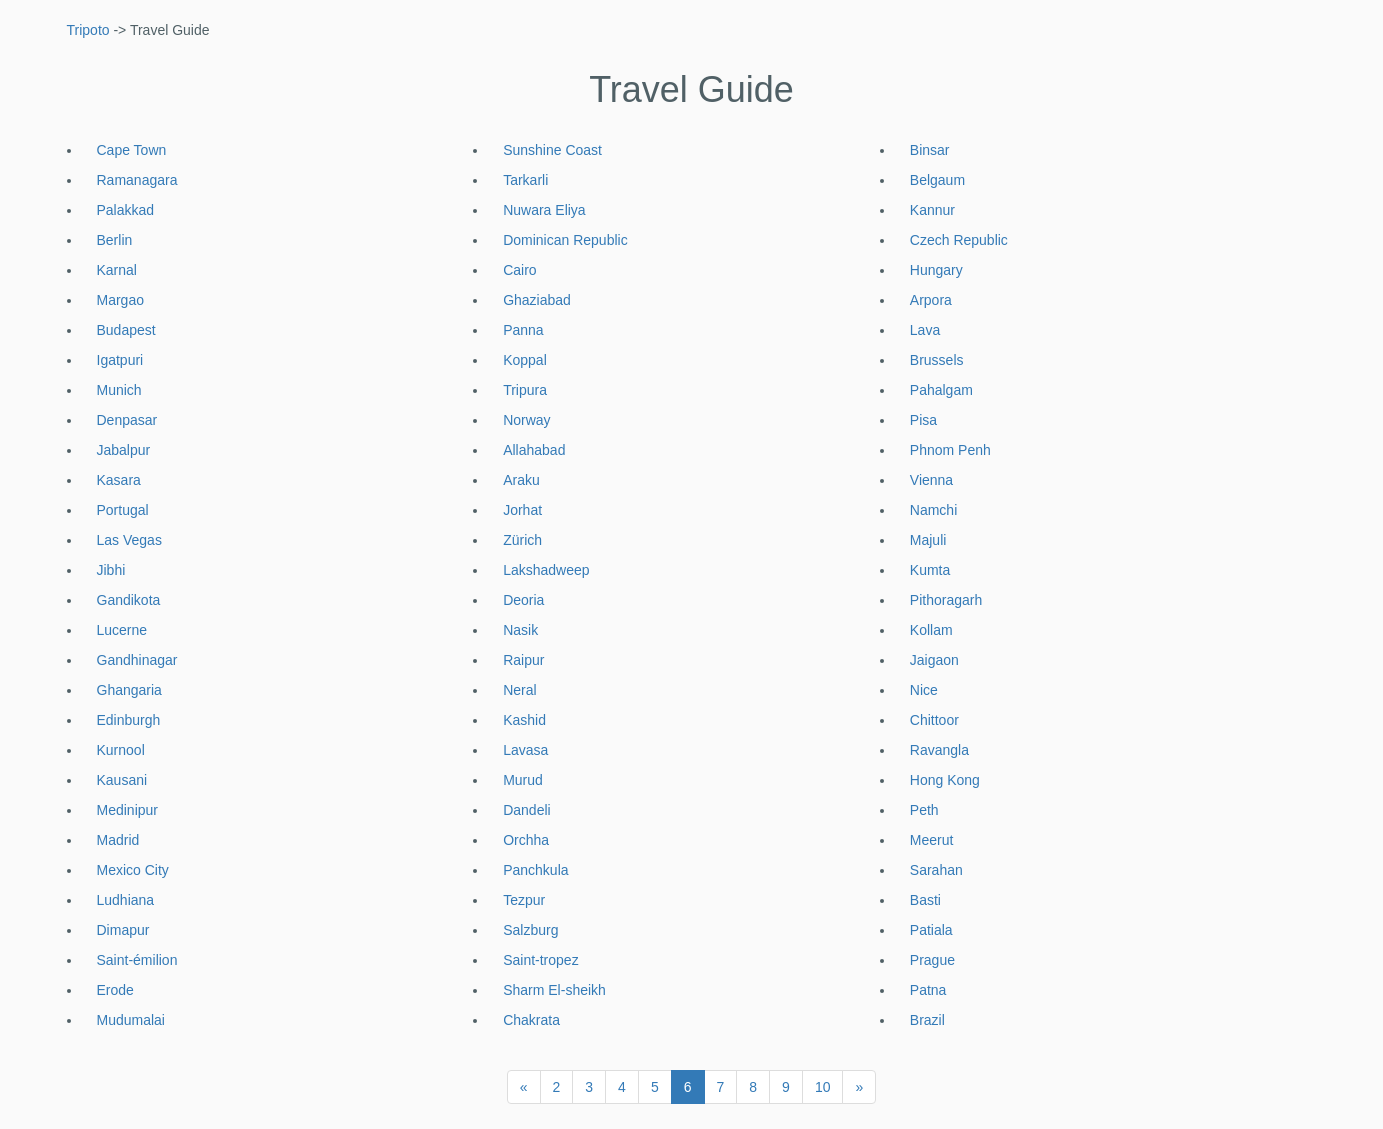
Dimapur (123, 930)
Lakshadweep (546, 570)
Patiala (931, 930)
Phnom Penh (950, 450)
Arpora (931, 300)
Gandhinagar (137, 660)
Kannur (932, 210)
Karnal (117, 270)
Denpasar (127, 420)
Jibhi (111, 570)
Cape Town (132, 150)
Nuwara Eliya (544, 210)
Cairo (519, 270)
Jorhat (522, 510)
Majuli (928, 540)
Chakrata (531, 1020)
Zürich (522, 540)
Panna (523, 330)
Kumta (930, 570)
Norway (526, 420)
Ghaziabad (537, 300)
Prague (932, 960)
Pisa (923, 420)
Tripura (525, 390)
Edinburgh (129, 720)
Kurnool (121, 750)
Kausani (122, 780)
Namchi (933, 510)
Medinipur (127, 810)
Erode (115, 990)
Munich (119, 390)
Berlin (115, 240)
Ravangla (939, 750)
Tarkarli (525, 180)
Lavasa (525, 750)
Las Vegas (129, 540)
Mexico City (133, 870)
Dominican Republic (565, 240)
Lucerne (122, 630)
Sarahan (936, 870)
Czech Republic (959, 240)
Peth (924, 810)
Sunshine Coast (552, 150)
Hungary (936, 270)
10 (823, 1087)
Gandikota (129, 600)
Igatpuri (120, 360)
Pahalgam (941, 390)
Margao (120, 300)
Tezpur (524, 900)
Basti (925, 900)
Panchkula (535, 870)
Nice (924, 690)
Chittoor (934, 720)
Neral (519, 690)
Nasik (520, 630)
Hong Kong (945, 780)
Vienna (931, 480)
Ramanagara (137, 180)
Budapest (126, 330)
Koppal (525, 360)
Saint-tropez (540, 960)
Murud (523, 780)
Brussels (937, 360)
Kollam (931, 630)
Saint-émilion (137, 960)
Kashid (524, 720)
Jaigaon (934, 660)
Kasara (119, 480)
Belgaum (937, 180)
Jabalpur (124, 450)
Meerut (932, 840)
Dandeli (526, 810)
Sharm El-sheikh (554, 990)
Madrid (118, 840)
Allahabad (534, 450)
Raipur (523, 660)
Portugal (123, 510)
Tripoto (88, 30)
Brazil (927, 1020)
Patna (928, 990)
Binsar (930, 150)
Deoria (523, 600)
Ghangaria (129, 690)
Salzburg (530, 930)
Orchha (526, 840)
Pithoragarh (946, 600)
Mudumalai (131, 1020)
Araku (521, 480)
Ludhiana (126, 900)
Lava (925, 330)
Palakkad (126, 210)
